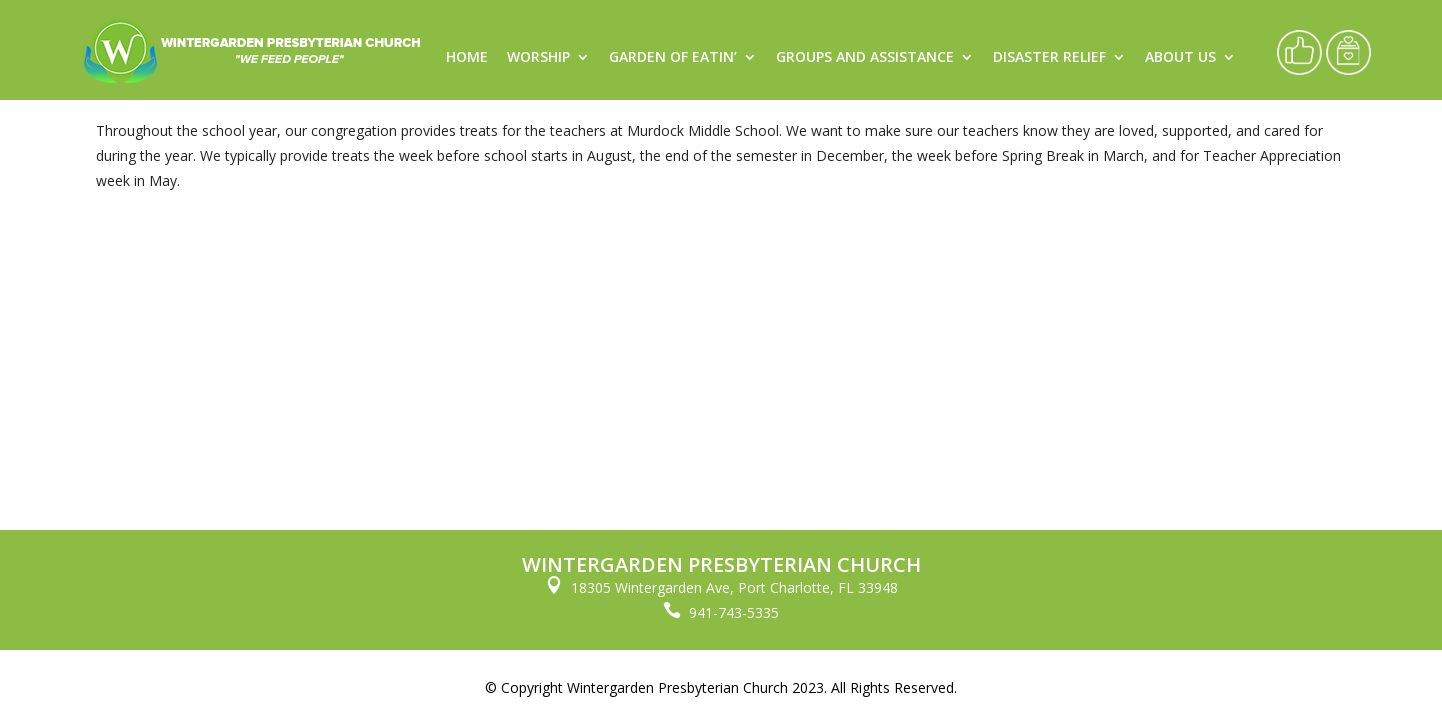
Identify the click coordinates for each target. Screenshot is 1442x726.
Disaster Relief (1049, 58)
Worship (538, 58)
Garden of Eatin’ (673, 58)
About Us (1180, 58)
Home (467, 58)
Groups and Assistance (865, 58)
